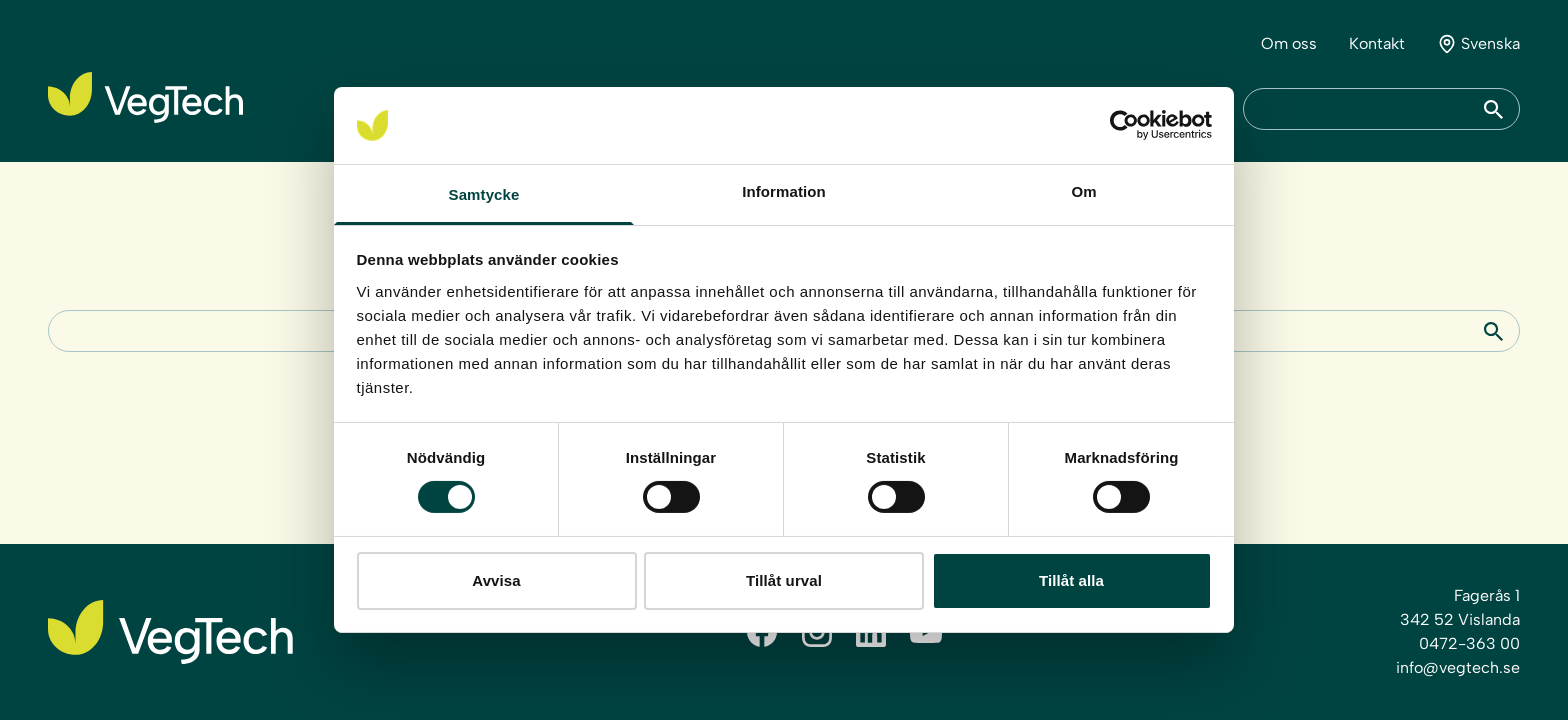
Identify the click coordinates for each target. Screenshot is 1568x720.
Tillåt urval (784, 580)
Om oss (1289, 43)
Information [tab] (784, 191)
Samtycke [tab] (484, 194)
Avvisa (496, 580)
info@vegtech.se (1458, 667)
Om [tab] (1083, 191)
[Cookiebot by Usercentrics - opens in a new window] (1124, 125)
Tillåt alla (1071, 580)
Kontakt (1377, 43)
